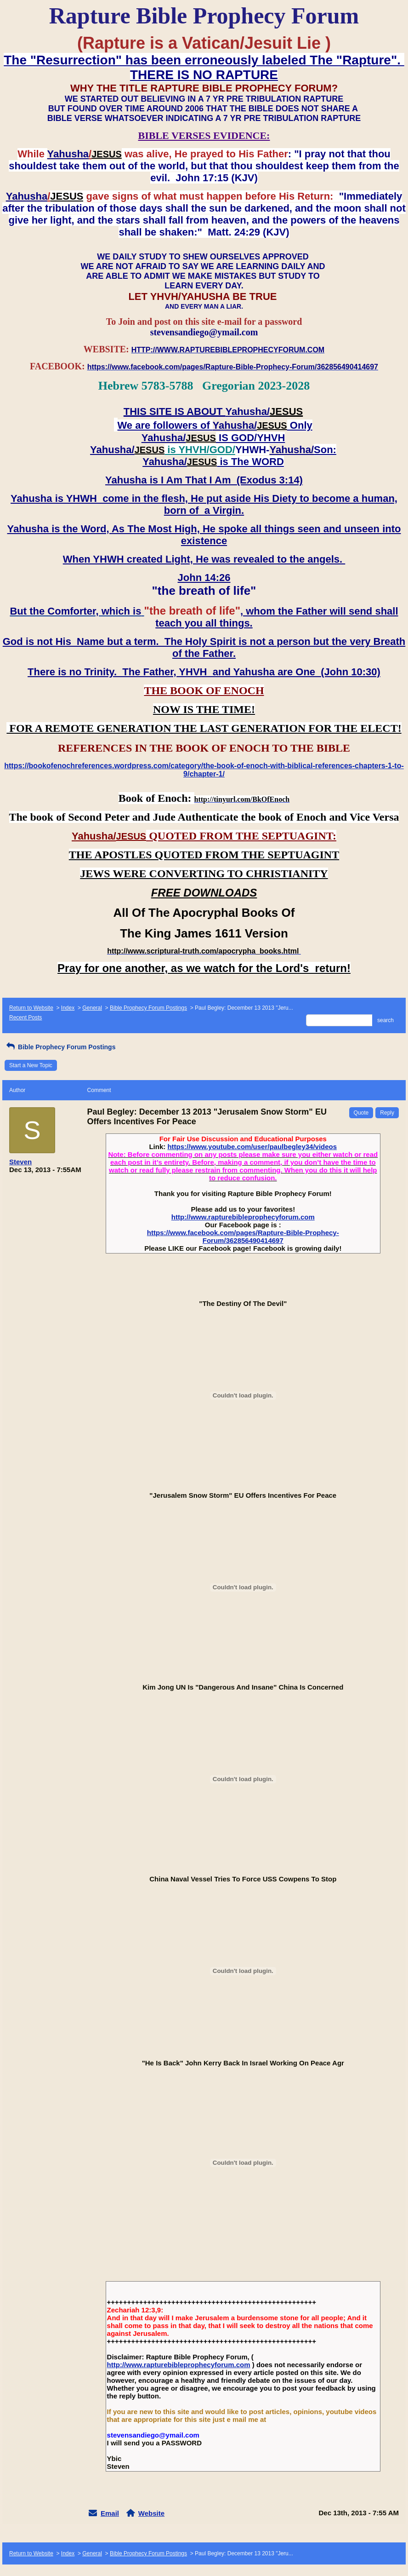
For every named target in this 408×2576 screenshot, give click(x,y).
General (92, 1008)
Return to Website (31, 1008)
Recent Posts (25, 1017)
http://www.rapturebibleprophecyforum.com (243, 1217)
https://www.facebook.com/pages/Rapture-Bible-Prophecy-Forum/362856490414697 (243, 1236)
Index (67, 1008)
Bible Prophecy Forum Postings (148, 1008)
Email (110, 2513)
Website (151, 2513)
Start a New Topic (30, 1065)
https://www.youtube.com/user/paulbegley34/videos (252, 1146)
